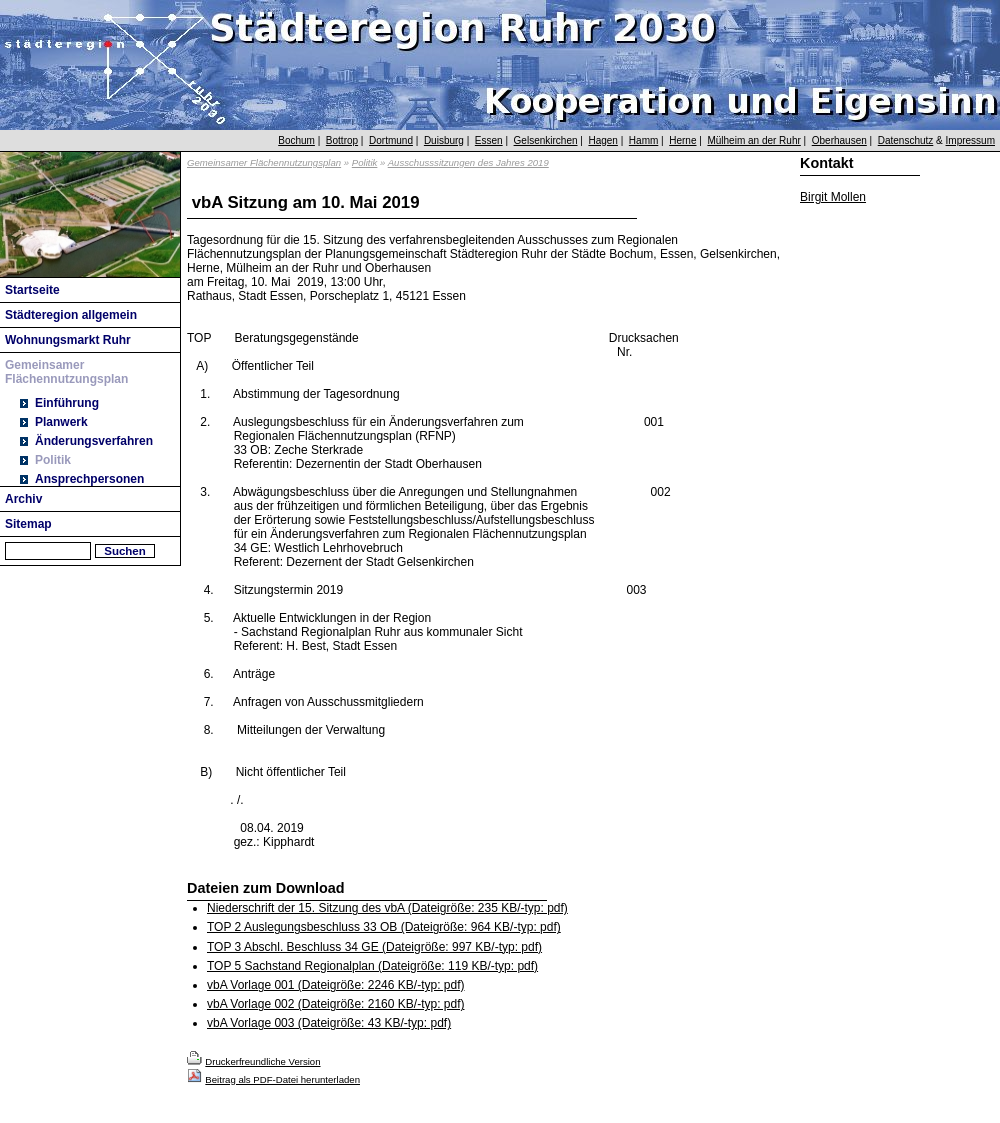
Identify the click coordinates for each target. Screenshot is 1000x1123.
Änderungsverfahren (94, 441)
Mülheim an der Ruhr (753, 140)
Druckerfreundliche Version (262, 1061)
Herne (682, 140)
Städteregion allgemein (71, 315)
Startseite (32, 290)
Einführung (67, 403)
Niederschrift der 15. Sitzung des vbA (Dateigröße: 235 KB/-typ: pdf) (387, 908)
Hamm (643, 140)
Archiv (23, 499)
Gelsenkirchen (546, 140)
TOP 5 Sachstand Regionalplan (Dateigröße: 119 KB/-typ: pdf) (372, 966)
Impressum (970, 140)
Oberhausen (839, 140)
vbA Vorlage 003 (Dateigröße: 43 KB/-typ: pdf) (329, 1023)
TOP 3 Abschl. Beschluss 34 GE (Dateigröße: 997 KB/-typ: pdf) (374, 947)
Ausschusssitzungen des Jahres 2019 (468, 162)
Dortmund (391, 140)
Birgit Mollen (833, 197)
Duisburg (444, 140)
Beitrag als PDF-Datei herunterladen (282, 1079)
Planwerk (61, 422)
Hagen (602, 140)
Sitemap (28, 524)
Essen (489, 140)
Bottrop (342, 140)
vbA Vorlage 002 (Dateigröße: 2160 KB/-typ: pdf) (335, 1004)
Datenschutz (906, 140)
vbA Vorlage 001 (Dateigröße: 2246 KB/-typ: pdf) (335, 985)
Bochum (296, 140)
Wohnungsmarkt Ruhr (68, 340)
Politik (53, 460)
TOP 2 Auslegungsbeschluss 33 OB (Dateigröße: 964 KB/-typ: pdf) (384, 927)
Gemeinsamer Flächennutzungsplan (66, 372)
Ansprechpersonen (89, 479)
